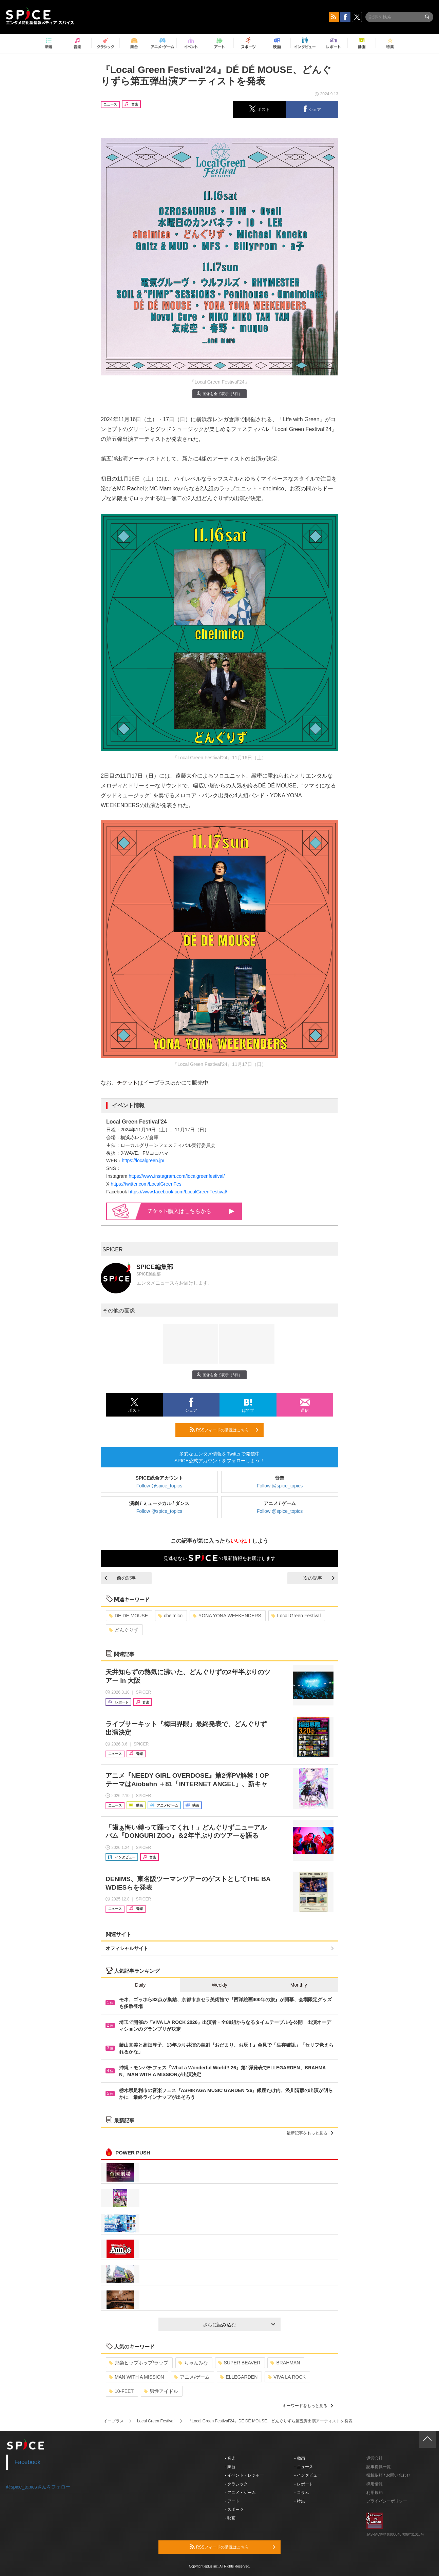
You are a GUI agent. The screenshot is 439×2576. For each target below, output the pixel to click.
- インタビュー (307, 2475)
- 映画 (230, 2518)
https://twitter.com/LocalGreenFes (146, 1184)
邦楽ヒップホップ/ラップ (138, 2362)
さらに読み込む (239, 2324)
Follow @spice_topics (159, 1485)
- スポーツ (234, 2509)
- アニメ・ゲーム (240, 2492)
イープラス (113, 2421)
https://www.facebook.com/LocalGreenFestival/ (177, 1191)
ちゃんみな (193, 2362)
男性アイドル (161, 2391)
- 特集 (299, 2501)
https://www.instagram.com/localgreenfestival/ (177, 1176)
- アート (232, 2501)
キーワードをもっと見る (308, 2405)
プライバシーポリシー (386, 2501)
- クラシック (236, 2484)
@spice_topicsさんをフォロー (38, 2487)
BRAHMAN (285, 2362)
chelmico (170, 1615)
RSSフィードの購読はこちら (224, 1429)
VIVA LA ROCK (287, 2377)
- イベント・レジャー (244, 2475)
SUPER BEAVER (239, 2362)
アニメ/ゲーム (192, 2377)
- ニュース (303, 2466)
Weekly (219, 1985)
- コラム (301, 2492)
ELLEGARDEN (238, 2377)
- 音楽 (230, 2458)
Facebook (28, 2462)
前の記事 (120, 1578)
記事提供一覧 (378, 2466)
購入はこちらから (191, 1211)
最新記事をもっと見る (310, 2133)
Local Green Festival (296, 1615)
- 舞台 (230, 2466)
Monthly (298, 1985)
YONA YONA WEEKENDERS (227, 1615)
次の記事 (319, 1578)
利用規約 (374, 2492)
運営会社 (374, 2458)
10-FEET (121, 2391)
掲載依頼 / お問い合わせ (388, 2475)
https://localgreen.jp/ (143, 1160)
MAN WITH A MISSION (136, 2377)
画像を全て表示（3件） (219, 393)
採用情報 (374, 2484)
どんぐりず (123, 1630)
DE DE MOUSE (128, 1615)
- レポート (303, 2484)
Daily (140, 1985)
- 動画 (299, 2458)
